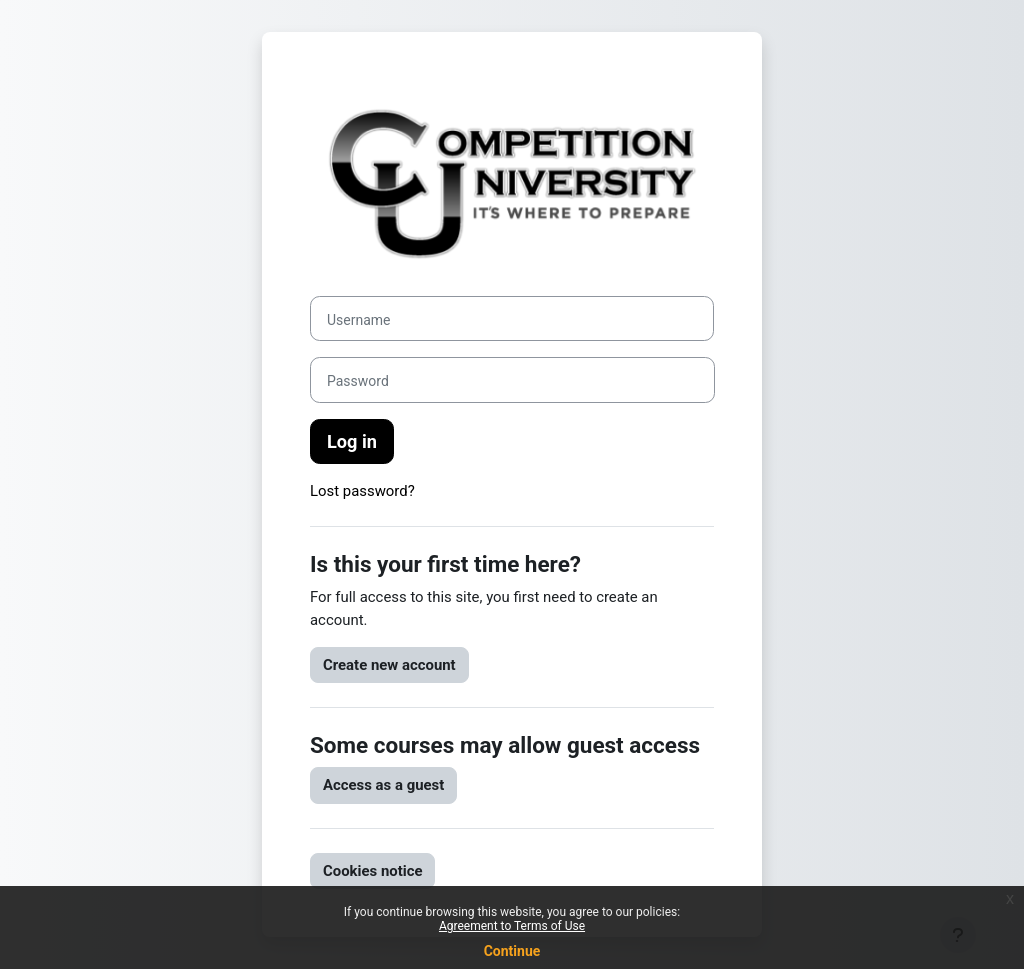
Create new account (389, 665)
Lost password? (362, 491)
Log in (352, 441)
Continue (512, 951)
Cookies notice (372, 871)
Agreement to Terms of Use (512, 926)
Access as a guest (383, 785)
